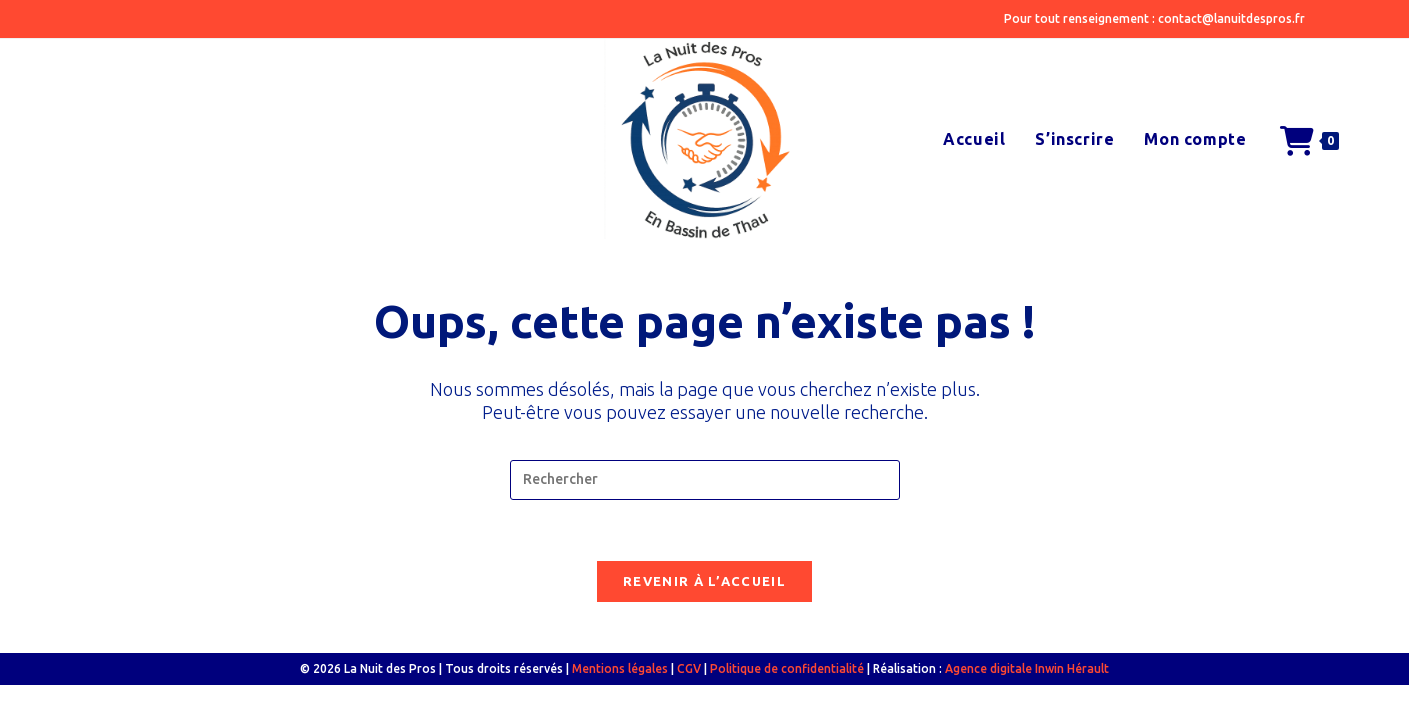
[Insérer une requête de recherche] (705, 480)
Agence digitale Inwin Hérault (1027, 668)
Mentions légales (620, 668)
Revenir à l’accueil (704, 581)
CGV (689, 668)
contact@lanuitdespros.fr (1231, 18)
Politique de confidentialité (787, 668)
